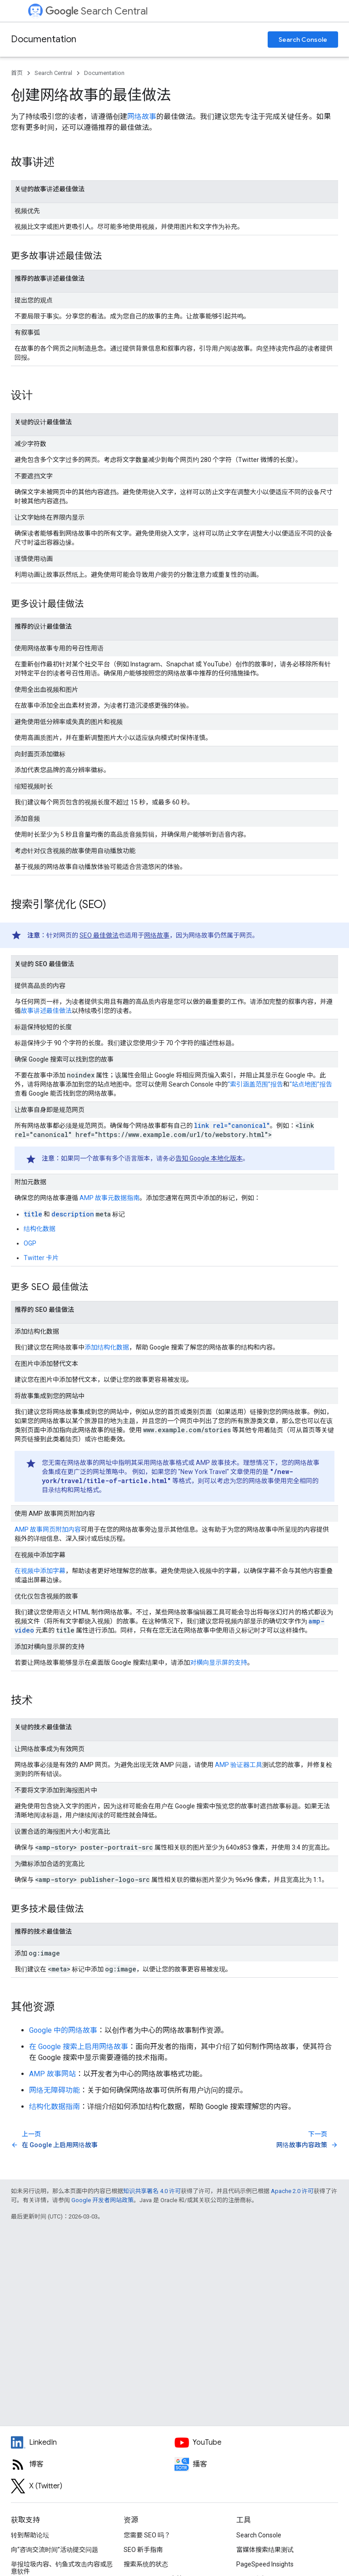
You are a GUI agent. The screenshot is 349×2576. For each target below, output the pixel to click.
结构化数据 (39, 1228)
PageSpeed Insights (265, 2564)
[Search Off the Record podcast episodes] (256, 2464)
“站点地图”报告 (310, 1084)
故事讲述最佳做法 (46, 1010)
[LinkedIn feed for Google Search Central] (92, 2442)
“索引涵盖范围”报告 (255, 1084)
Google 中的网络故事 (63, 2030)
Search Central (96, 11)
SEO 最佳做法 (99, 935)
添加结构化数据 (107, 1347)
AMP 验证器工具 (238, 1764)
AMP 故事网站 (52, 2074)
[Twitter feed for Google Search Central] (92, 2486)
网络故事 (141, 116)
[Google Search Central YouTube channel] (256, 2442)
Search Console (303, 39)
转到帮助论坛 (30, 2535)
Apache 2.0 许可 (292, 2191)
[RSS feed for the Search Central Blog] (92, 2464)
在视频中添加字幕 (40, 1570)
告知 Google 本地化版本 (209, 1158)
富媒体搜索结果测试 (265, 2549)
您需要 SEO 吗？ (147, 2535)
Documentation (43, 39)
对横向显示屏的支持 (218, 1662)
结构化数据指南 (54, 2106)
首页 (17, 72)
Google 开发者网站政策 (102, 2200)
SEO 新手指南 (143, 2549)
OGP (30, 1243)
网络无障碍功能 (54, 2090)
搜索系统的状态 (146, 2564)
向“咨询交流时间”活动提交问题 (54, 2549)
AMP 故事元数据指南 (110, 1197)
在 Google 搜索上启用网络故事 (78, 2046)
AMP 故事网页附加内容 (48, 1529)
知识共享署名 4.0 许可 (152, 2191)
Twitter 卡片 (41, 1257)
